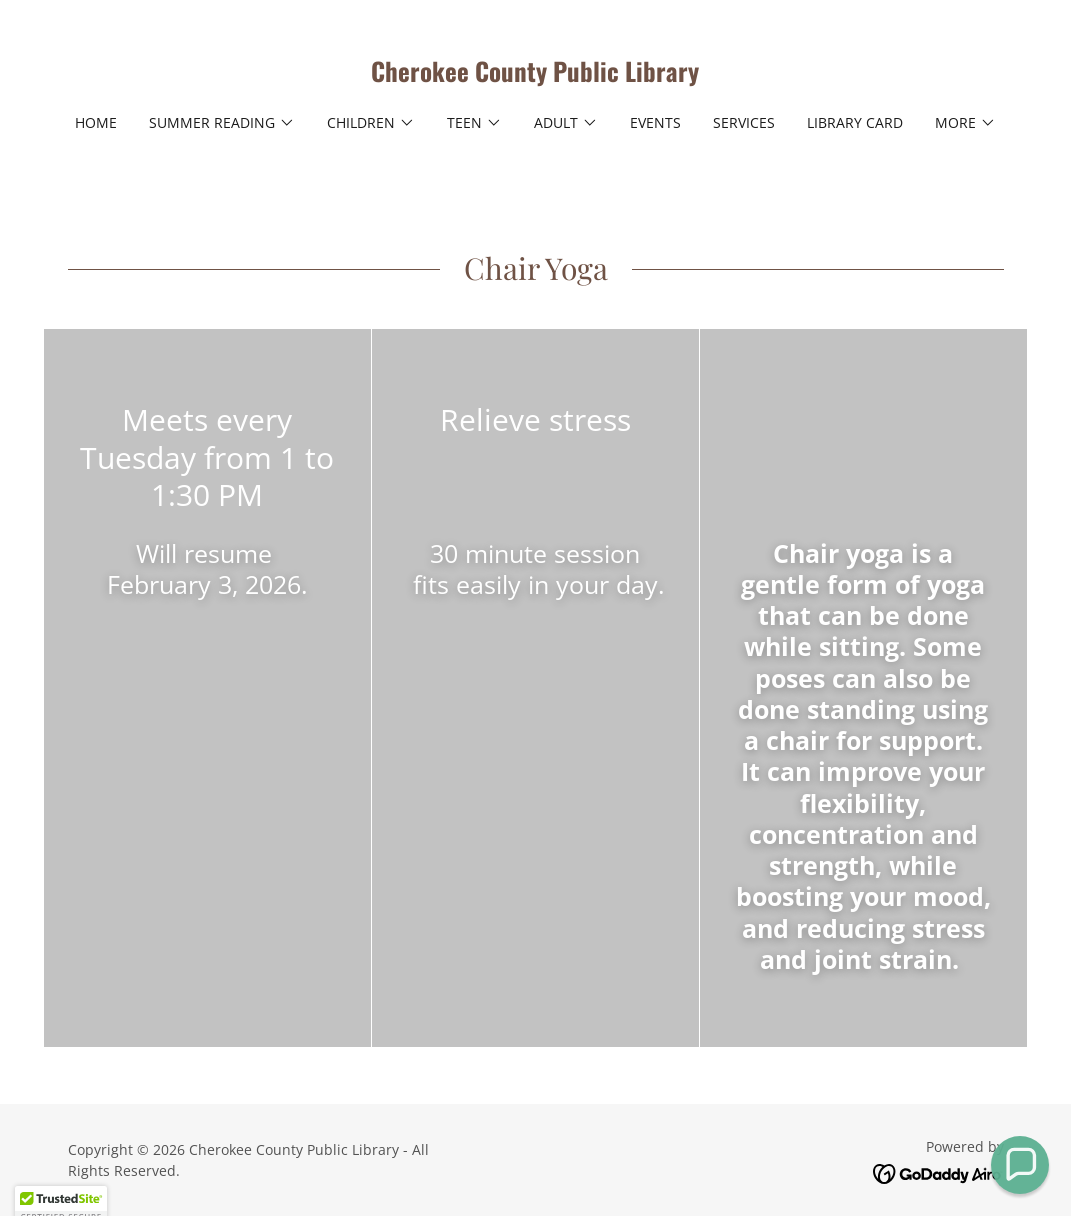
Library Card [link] (855, 122)
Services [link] (744, 122)
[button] (222, 123)
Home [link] (96, 122)
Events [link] (655, 122)
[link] (535, 76)
